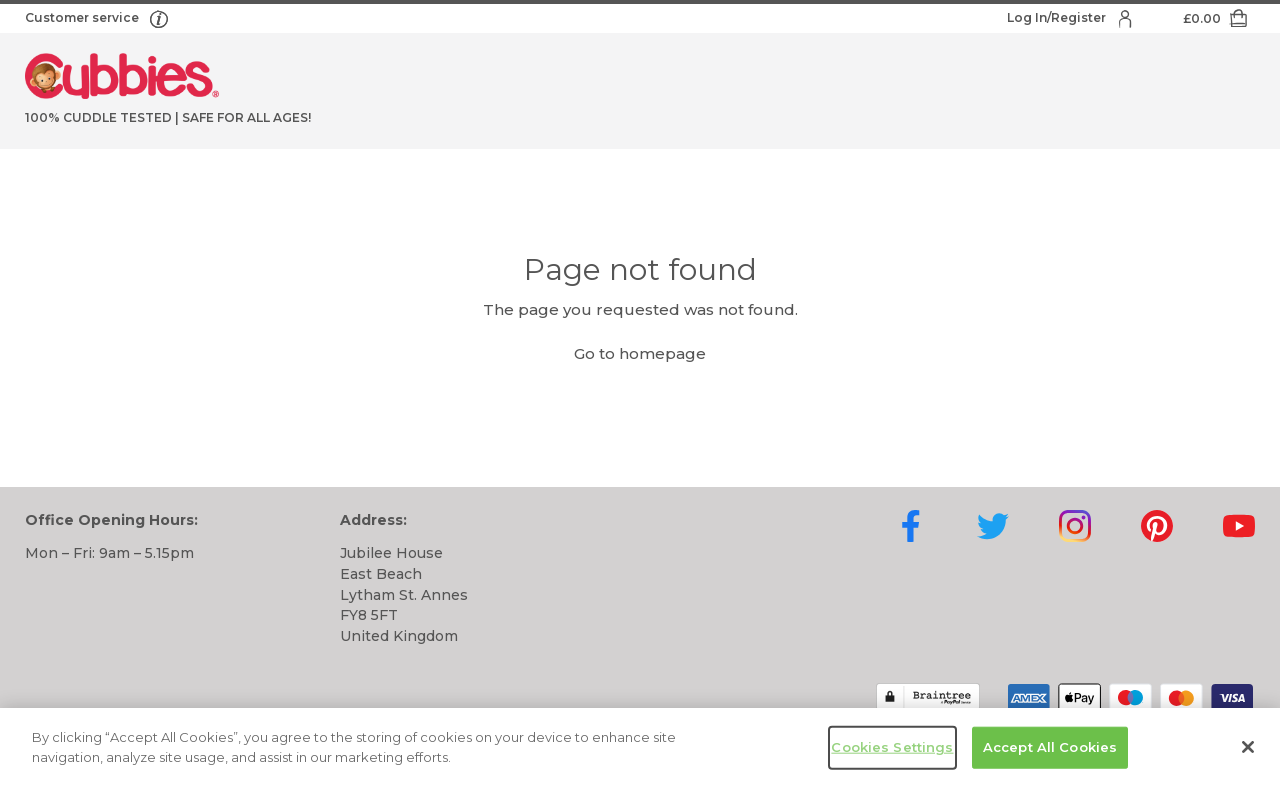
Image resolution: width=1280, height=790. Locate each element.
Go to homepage (640, 353)
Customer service (83, 17)
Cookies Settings (892, 751)
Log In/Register (1058, 17)
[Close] (1248, 751)
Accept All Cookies (1050, 751)
